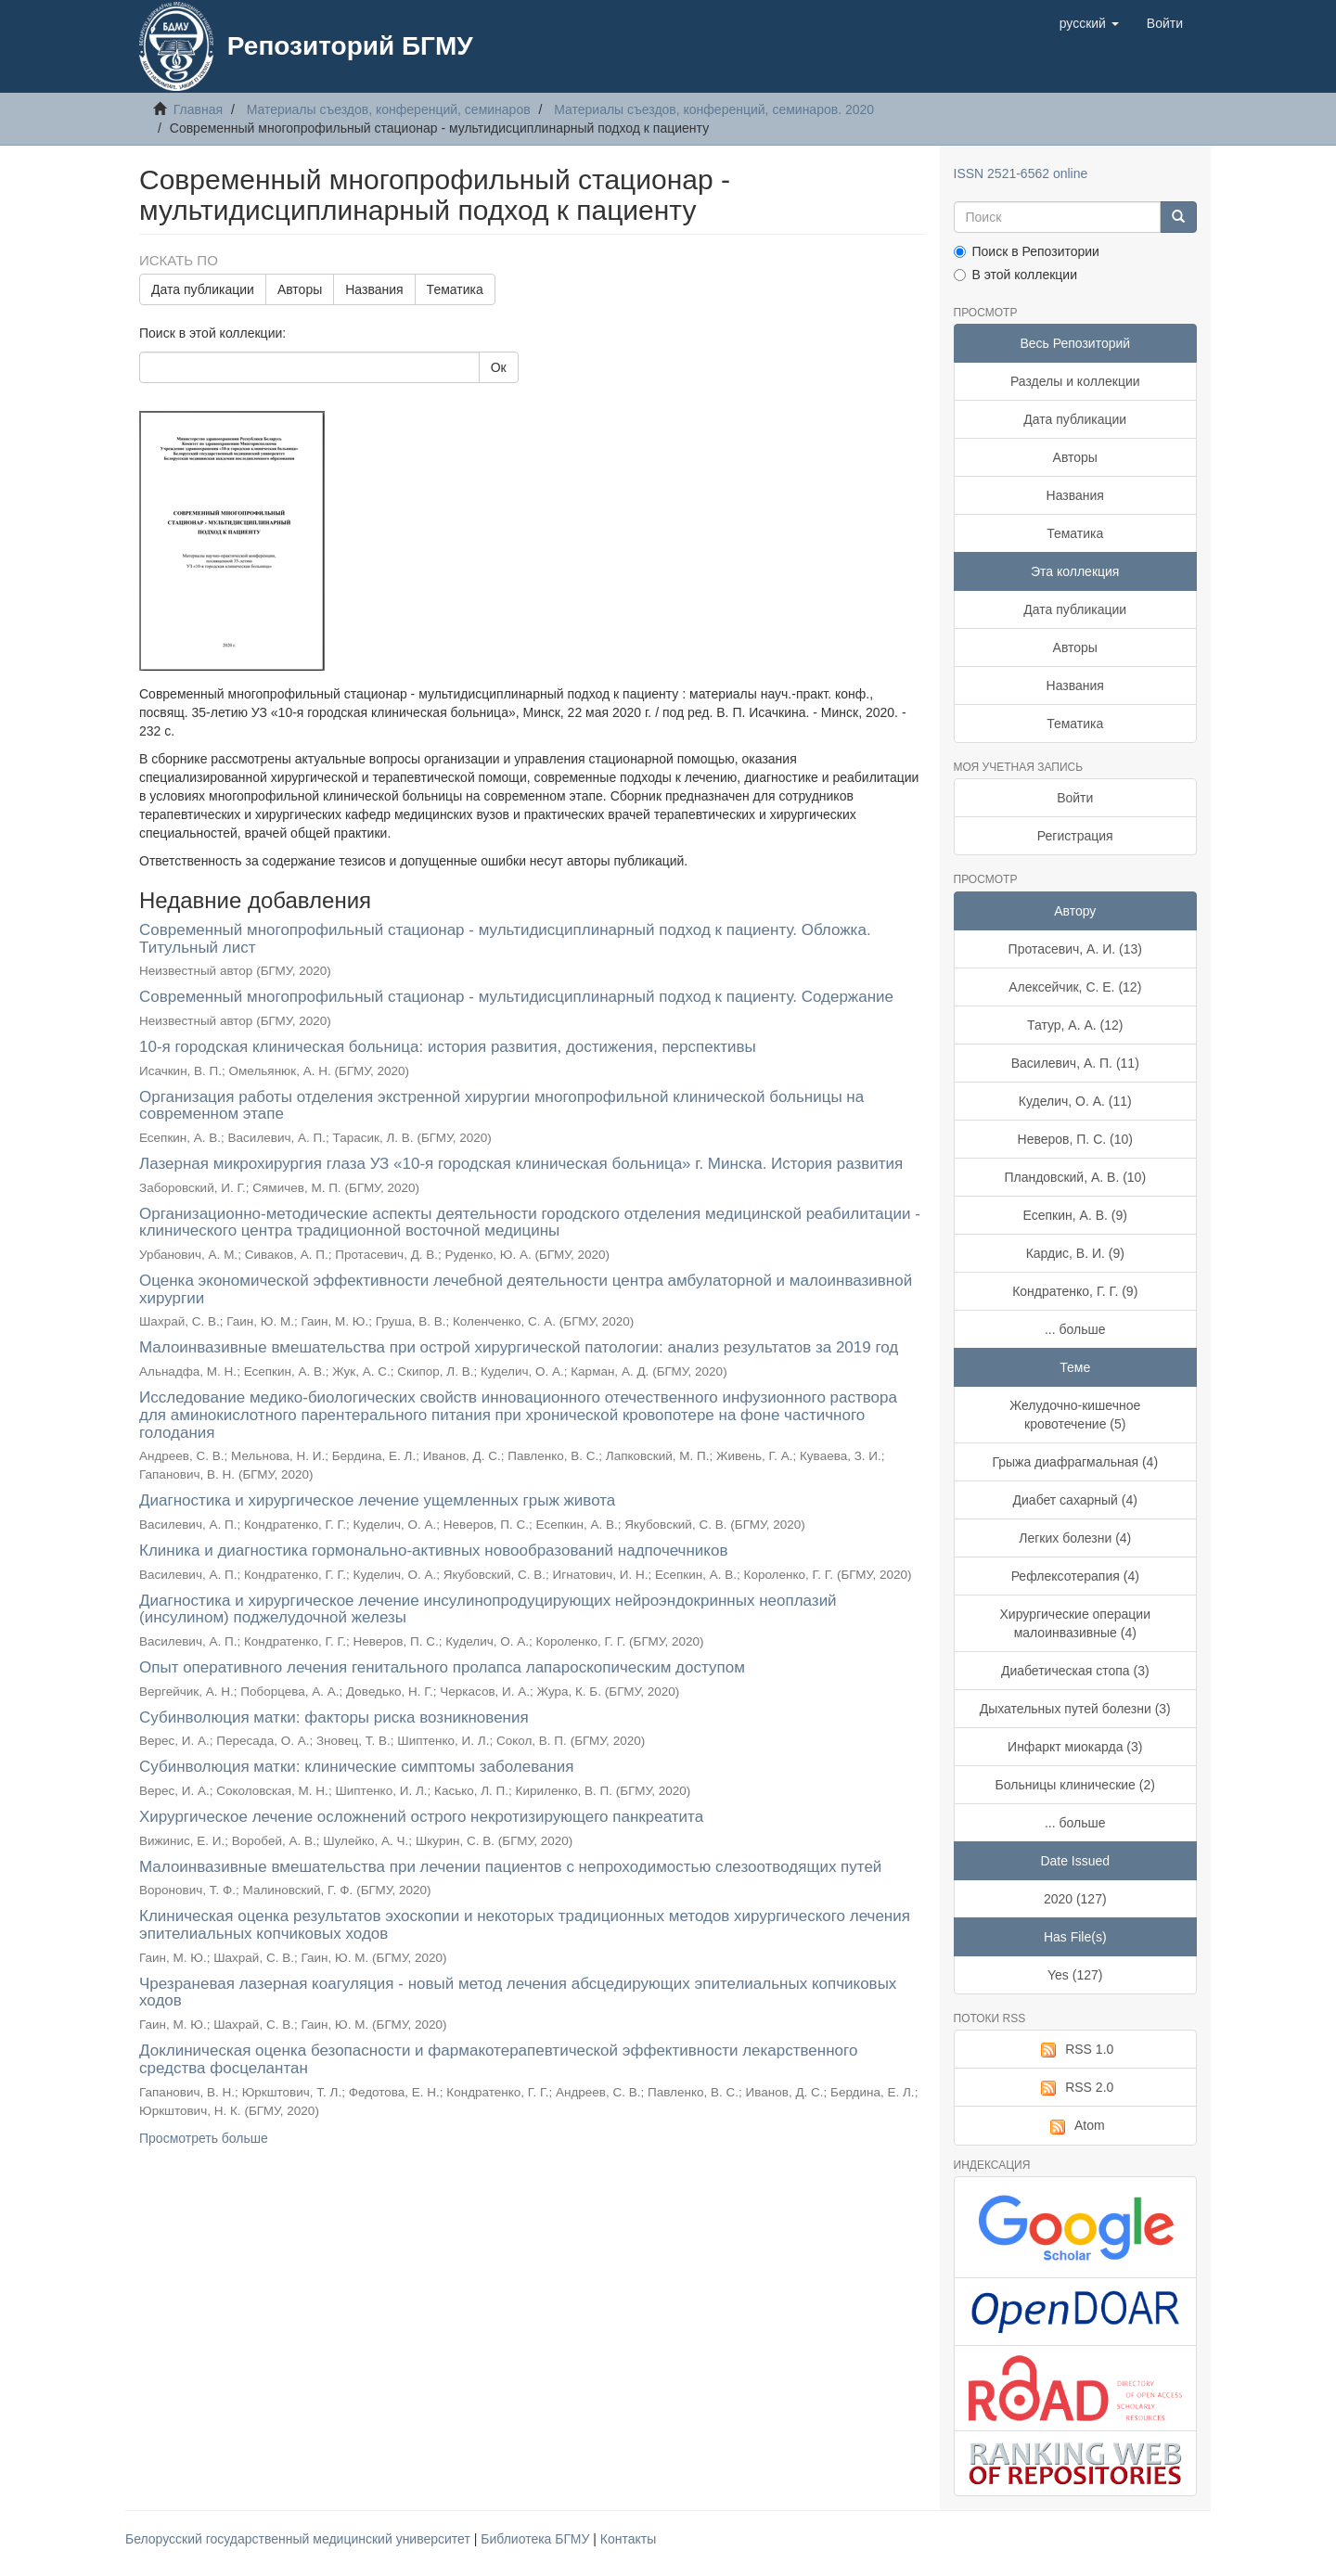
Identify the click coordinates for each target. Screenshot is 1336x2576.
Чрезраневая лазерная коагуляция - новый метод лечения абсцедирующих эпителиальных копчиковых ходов (517, 1992)
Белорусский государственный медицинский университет (299, 2538)
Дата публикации (202, 289)
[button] (1089, 23)
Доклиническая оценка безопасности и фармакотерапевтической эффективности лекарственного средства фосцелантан (498, 2059)
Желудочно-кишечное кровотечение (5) (1074, 1414)
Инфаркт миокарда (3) (1075, 1746)
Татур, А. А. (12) (1075, 1025)
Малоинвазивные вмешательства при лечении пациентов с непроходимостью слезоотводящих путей (510, 1867)
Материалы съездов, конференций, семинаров (389, 109)
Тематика (455, 289)
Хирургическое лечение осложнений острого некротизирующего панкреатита (421, 1817)
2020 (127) (1075, 1898)
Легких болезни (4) (1075, 1538)
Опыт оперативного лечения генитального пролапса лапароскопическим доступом (442, 1667)
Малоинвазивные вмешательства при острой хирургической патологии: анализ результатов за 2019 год (518, 1347)
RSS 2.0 (1074, 2088)
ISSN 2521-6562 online (1021, 173)
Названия (374, 289)
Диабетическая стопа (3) (1075, 1670)
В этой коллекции (1015, 274)
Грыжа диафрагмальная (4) (1075, 1462)
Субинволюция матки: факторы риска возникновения (334, 1717)
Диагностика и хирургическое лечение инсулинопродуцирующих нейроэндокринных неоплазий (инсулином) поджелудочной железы (488, 1609)
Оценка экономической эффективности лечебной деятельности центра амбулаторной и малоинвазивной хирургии (525, 1289)
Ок (499, 367)
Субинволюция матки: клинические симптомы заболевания (356, 1766)
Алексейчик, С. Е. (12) (1074, 987)
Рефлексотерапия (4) (1075, 1576)
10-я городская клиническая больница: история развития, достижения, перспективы (447, 1047)
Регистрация (1075, 835)
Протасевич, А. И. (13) (1075, 949)
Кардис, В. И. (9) (1075, 1253)
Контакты (628, 2538)
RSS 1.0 (1074, 2050)
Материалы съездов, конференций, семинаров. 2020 (714, 109)
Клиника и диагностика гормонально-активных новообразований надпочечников (433, 1550)
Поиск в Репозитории (1026, 251)
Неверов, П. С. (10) (1075, 1139)
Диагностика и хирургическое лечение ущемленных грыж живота (377, 1500)
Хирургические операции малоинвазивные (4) (1075, 1623)
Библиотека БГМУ (537, 2538)
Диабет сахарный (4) (1075, 1500)
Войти (1075, 797)
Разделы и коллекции (1075, 381)
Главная (198, 109)
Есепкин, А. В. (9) (1075, 1215)
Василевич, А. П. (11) (1075, 1063)
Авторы (299, 289)
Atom (1075, 2126)
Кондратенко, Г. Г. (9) (1074, 1291)
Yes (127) (1074, 1974)
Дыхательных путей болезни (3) (1075, 1708)
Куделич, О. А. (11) (1075, 1101)
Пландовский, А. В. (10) (1075, 1177)
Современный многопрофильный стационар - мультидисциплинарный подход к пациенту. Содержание (516, 997)
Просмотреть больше (203, 2138)
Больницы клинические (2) (1075, 1784)
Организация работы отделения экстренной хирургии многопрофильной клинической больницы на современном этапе (501, 1105)
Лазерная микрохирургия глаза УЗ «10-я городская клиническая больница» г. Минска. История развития (521, 1164)
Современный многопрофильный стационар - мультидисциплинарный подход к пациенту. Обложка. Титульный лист (505, 938)
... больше (1075, 1329)
